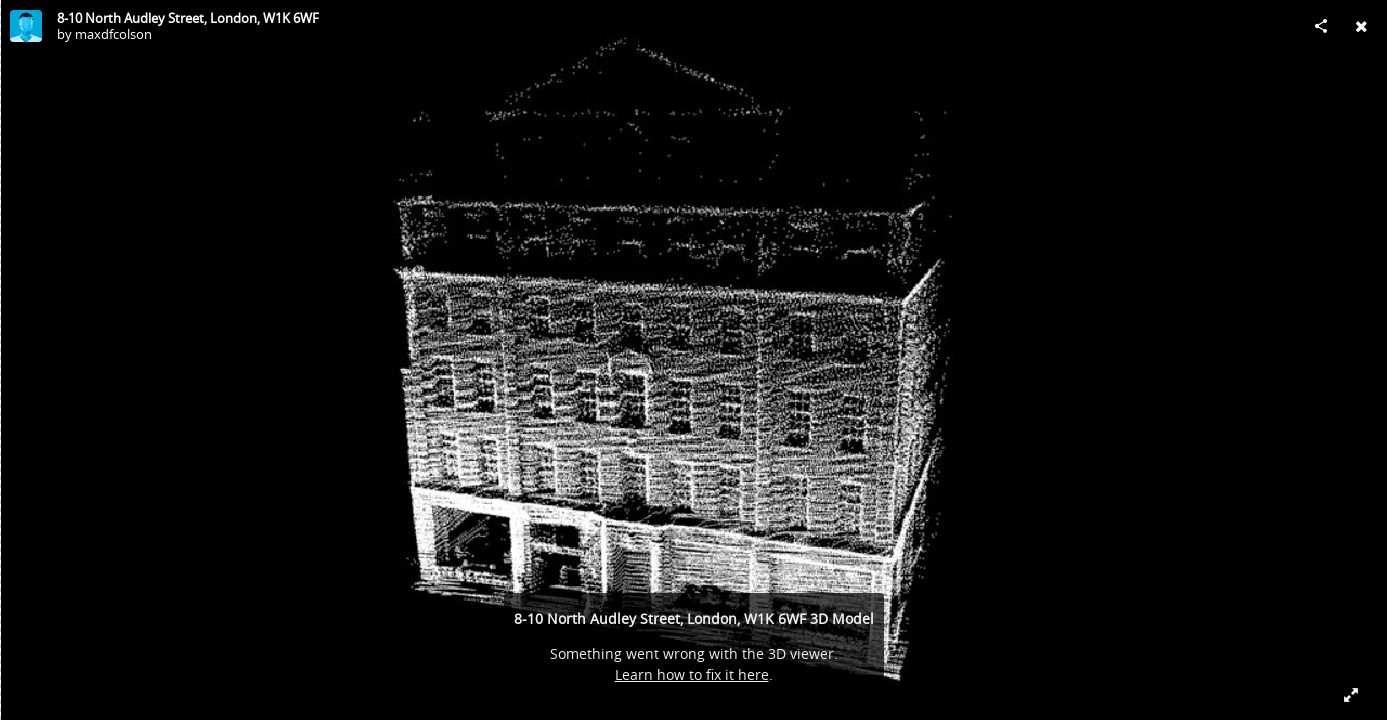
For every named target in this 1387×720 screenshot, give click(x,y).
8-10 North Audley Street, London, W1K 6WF (188, 18)
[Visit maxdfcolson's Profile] (26, 26)
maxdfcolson (113, 34)
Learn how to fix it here (692, 674)
